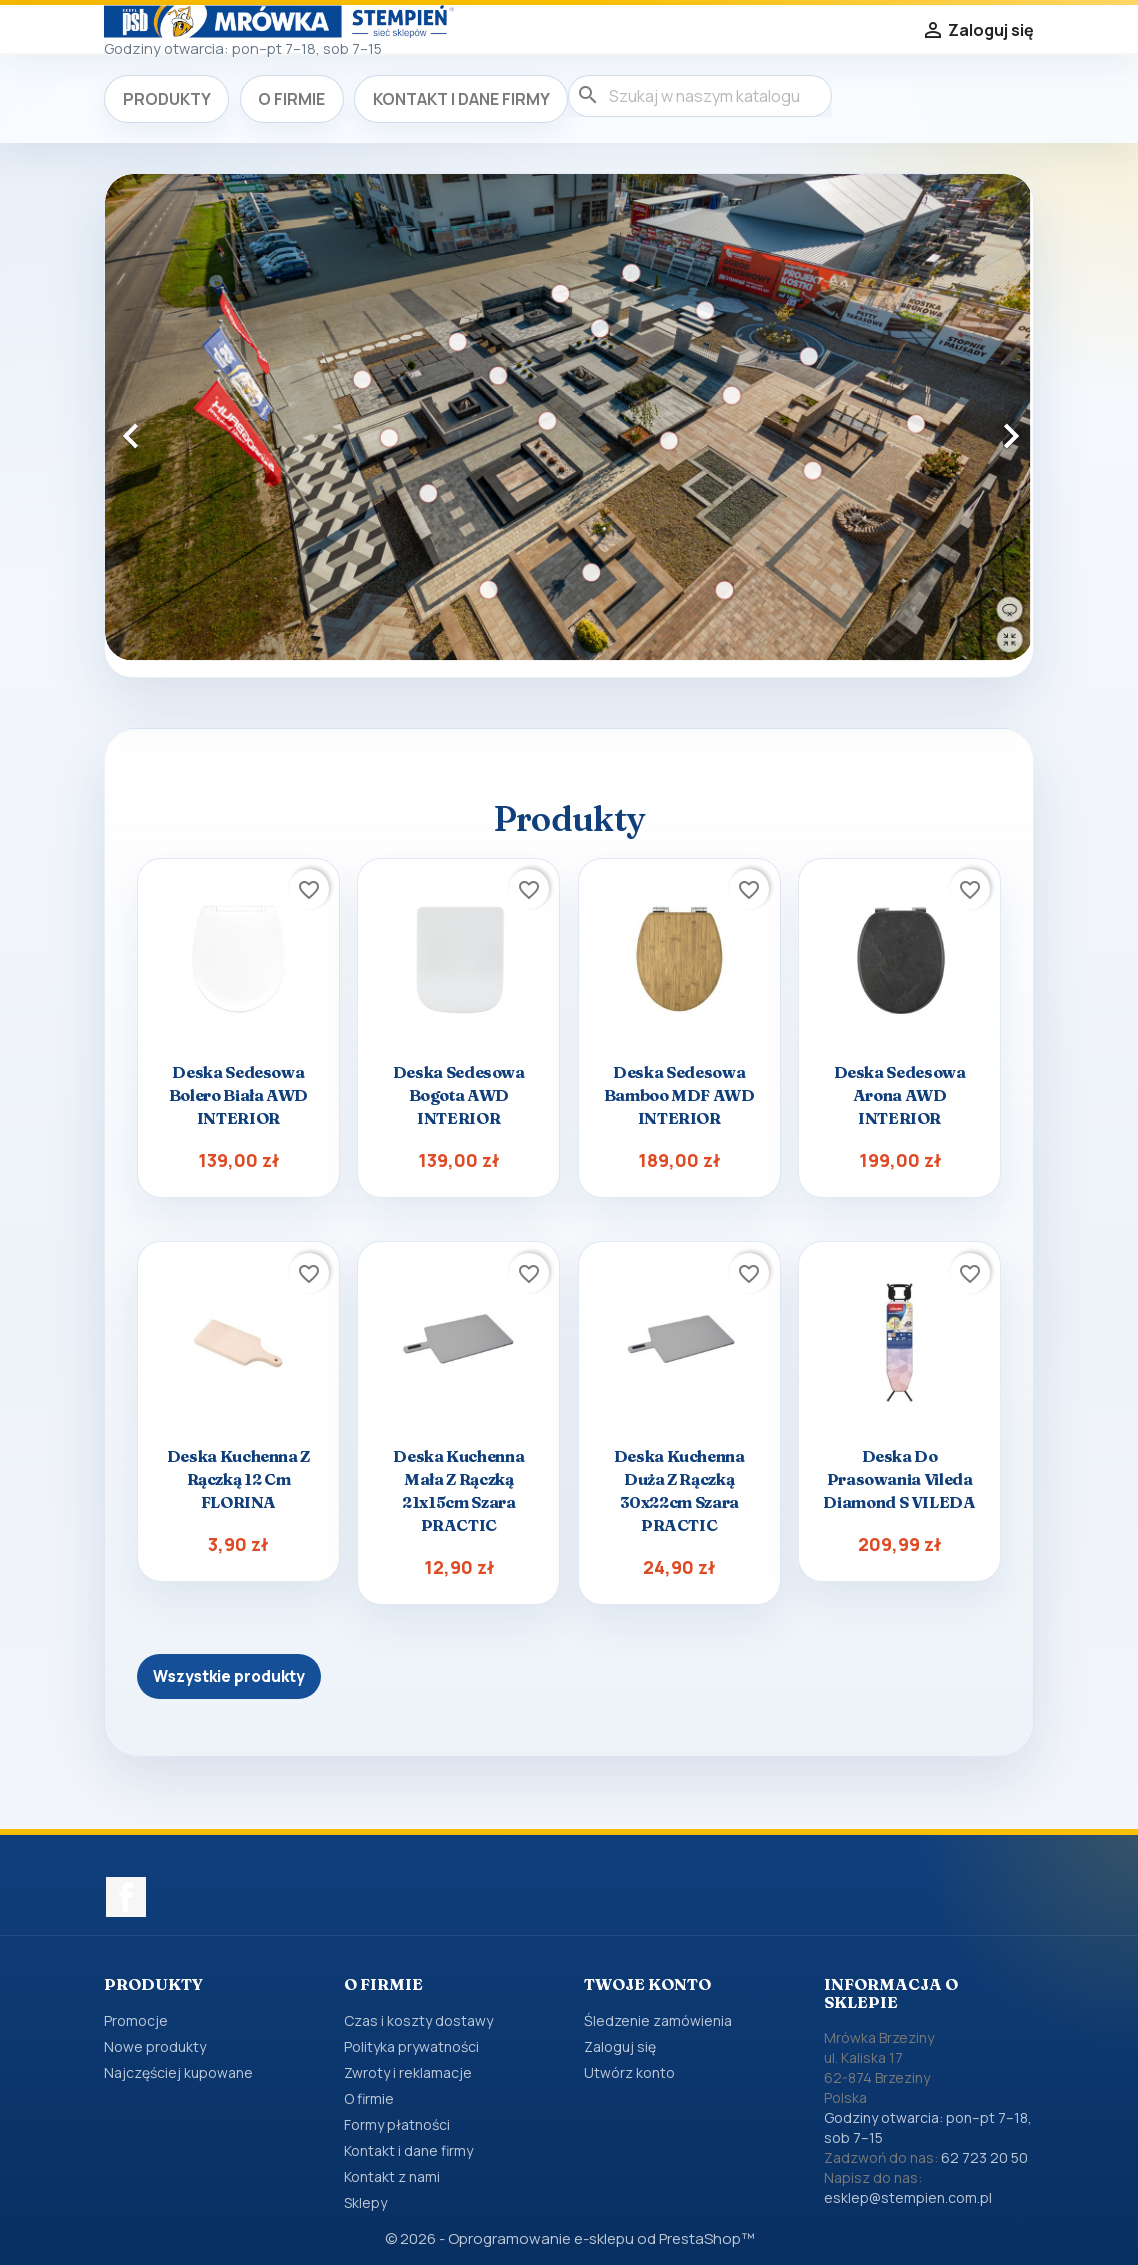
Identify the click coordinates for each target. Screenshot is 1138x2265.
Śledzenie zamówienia (658, 2020)
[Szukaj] (700, 96)
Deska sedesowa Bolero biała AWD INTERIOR (238, 1095)
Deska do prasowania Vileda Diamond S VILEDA (899, 1479)
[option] (569, 417)
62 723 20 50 (984, 2157)
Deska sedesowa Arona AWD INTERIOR (900, 1095)
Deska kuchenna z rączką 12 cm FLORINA (238, 1479)
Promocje (136, 2020)
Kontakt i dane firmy (461, 99)
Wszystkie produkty (229, 1676)
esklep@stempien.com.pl (908, 2197)
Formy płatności (397, 2124)
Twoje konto (647, 1984)
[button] (174, 425)
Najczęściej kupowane (178, 2072)
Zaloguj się (620, 2046)
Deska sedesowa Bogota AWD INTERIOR (459, 1095)
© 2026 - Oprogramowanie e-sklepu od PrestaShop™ (569, 2238)
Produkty (167, 99)
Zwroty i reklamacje (408, 2072)
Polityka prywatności (411, 2046)
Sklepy (365, 2202)
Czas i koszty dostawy (418, 2020)
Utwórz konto (629, 2072)
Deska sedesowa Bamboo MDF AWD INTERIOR (679, 1095)
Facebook (126, 1897)
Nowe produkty (155, 2046)
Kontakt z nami (392, 2176)
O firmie (291, 99)
